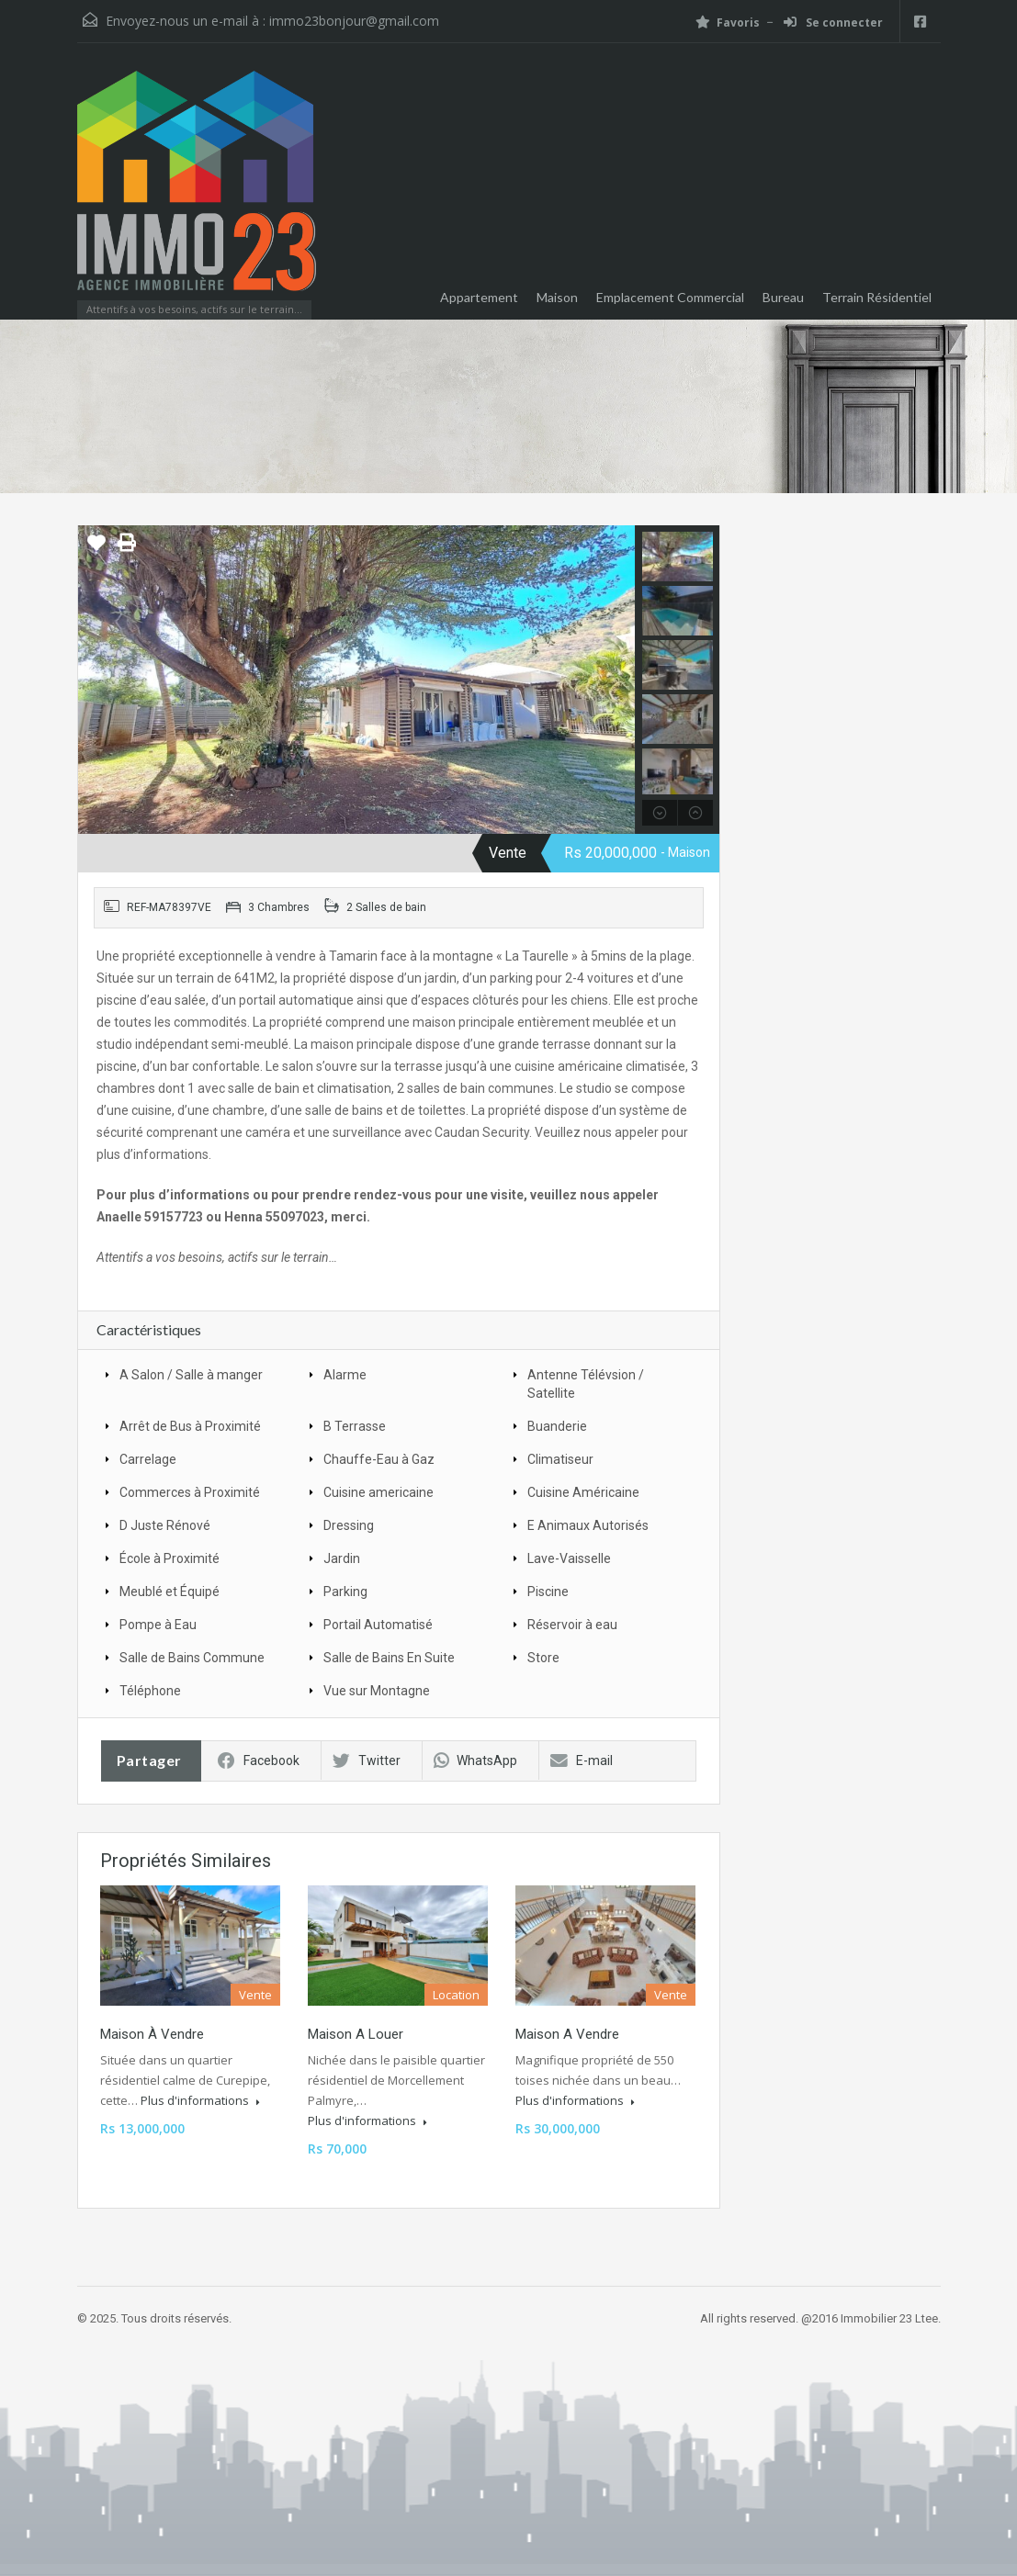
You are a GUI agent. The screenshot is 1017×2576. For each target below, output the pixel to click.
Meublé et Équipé (169, 1591)
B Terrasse (354, 1426)
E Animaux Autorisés (588, 1525)
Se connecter (833, 22)
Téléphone (150, 1690)
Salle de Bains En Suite (389, 1657)
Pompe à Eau (158, 1624)
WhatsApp (475, 1760)
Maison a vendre (567, 2034)
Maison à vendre (152, 2034)
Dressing (348, 1525)
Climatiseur (560, 1459)
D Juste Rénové (164, 1525)
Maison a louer (355, 2034)
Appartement (479, 297)
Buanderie (557, 1426)
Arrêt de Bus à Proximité (190, 1426)
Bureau (783, 297)
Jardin (341, 1558)
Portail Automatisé (378, 1624)
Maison (557, 297)
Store (543, 1657)
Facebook (258, 1760)
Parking (345, 1591)
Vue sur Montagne (376, 1690)
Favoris (727, 22)
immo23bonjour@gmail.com (354, 20)
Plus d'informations (200, 2100)
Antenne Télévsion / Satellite (585, 1383)
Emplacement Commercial (670, 297)
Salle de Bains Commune (192, 1657)
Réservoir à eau (572, 1624)
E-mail (581, 1760)
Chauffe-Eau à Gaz (379, 1459)
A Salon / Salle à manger (191, 1374)
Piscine (548, 1591)
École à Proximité (169, 1558)
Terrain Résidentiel (877, 297)
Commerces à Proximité (189, 1492)
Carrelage (147, 1459)
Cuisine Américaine (583, 1492)
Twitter (367, 1760)
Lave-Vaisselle (569, 1558)
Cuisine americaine (378, 1492)
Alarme (345, 1374)
